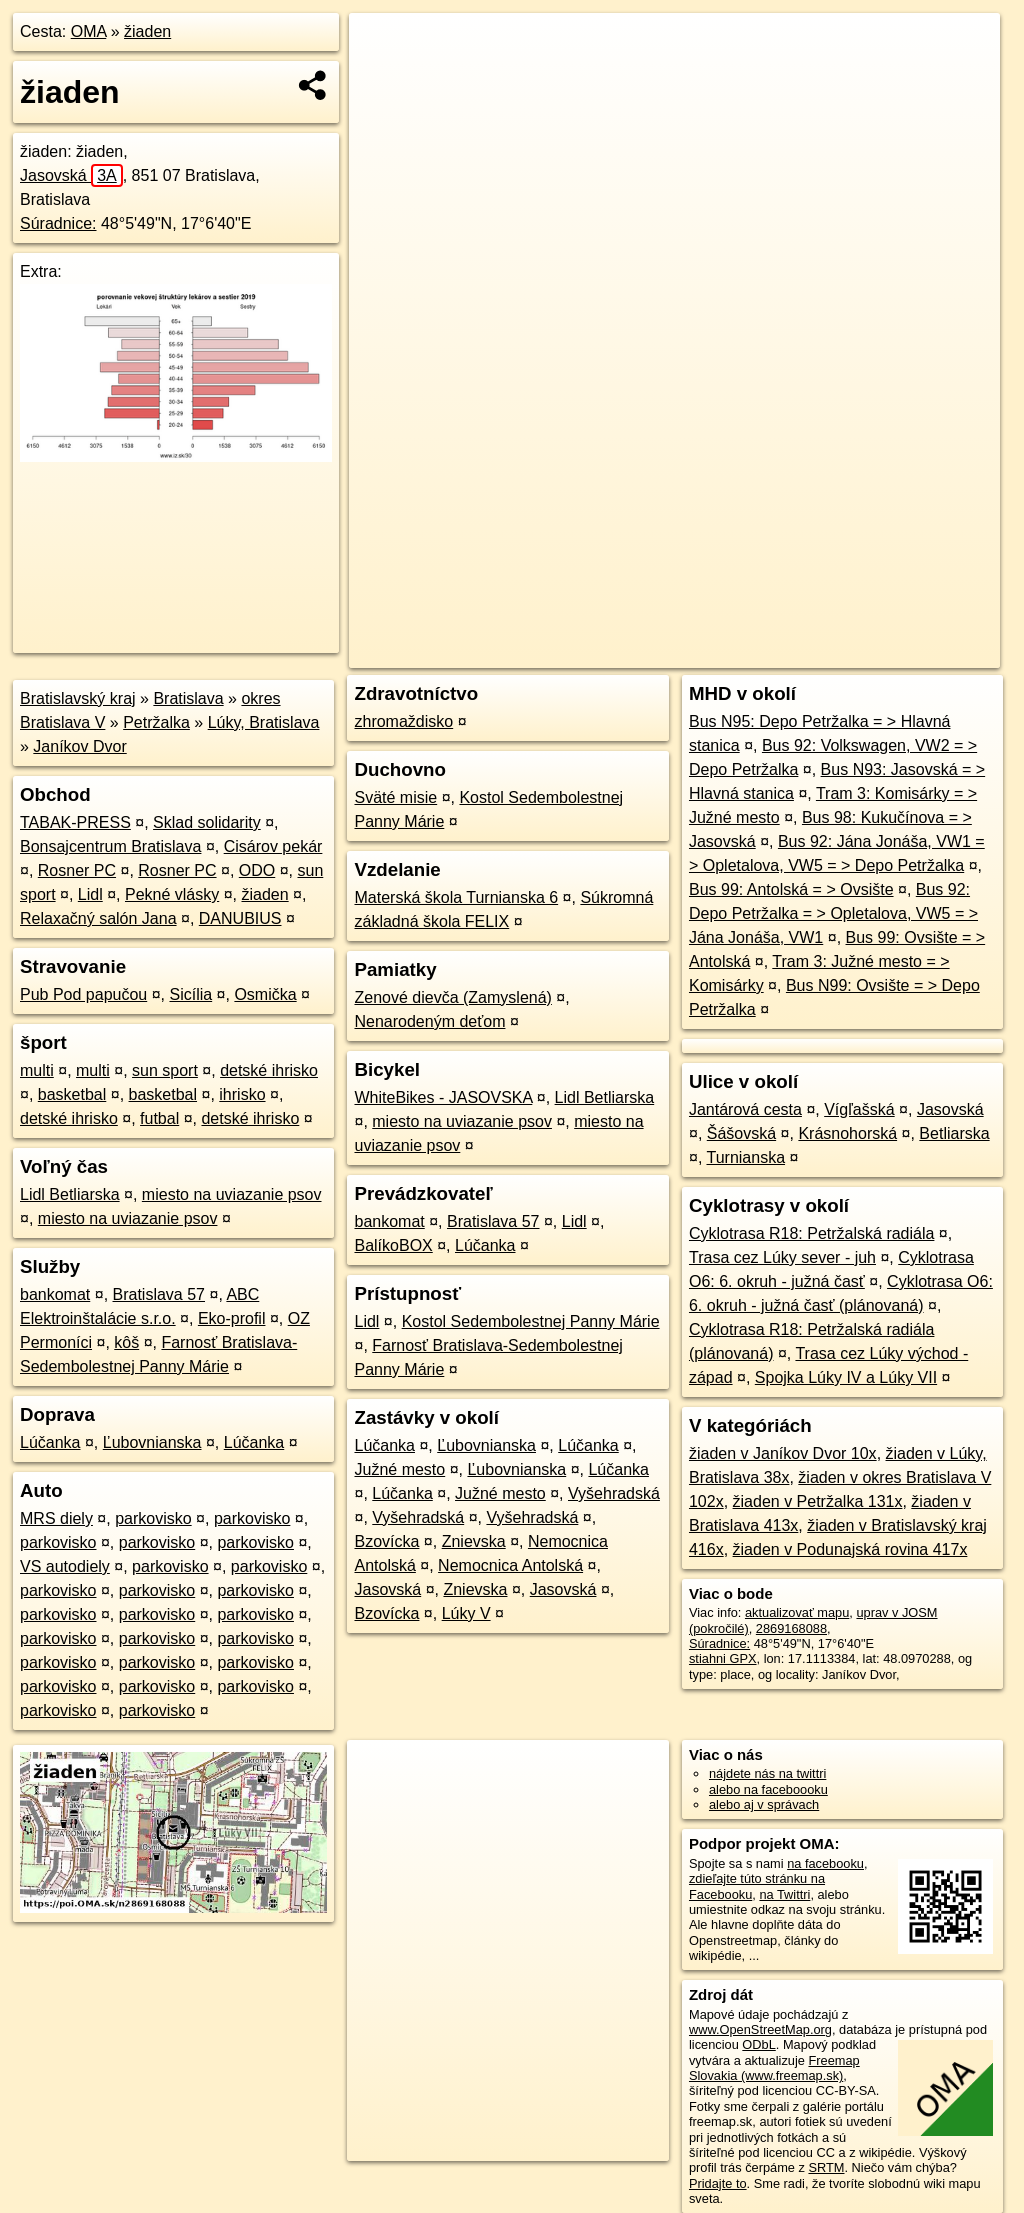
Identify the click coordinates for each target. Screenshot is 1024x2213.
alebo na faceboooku (768, 1789)
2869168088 (791, 1628)
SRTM (826, 2167)
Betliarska (954, 1133)
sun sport (165, 1070)
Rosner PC (77, 870)
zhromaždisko (403, 721)
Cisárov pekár (273, 846)
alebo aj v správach (764, 1804)
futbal (159, 1118)
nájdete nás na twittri (767, 1773)
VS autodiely (65, 1566)
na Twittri (784, 1894)
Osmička (265, 994)
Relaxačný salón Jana (98, 918)
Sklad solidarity (207, 822)
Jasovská (71, 175)
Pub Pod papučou (83, 994)
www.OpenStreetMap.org (760, 2029)
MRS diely (56, 1518)
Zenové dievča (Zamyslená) (452, 997)
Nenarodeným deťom (429, 1021)
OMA (89, 31)
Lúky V (466, 1613)
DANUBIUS (240, 918)
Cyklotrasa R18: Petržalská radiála (811, 1233)
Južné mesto (399, 1469)
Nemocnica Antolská (510, 1565)
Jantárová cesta (745, 1109)
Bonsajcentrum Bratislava (110, 846)
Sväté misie (395, 797)
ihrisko (242, 1094)
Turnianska (745, 1157)
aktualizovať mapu (797, 1612)
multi (37, 1070)
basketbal (72, 1094)
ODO (257, 870)
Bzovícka (386, 1541)
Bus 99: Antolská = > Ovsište (791, 889)
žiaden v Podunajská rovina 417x (850, 1549)
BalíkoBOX (393, 1245)
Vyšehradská (614, 1493)
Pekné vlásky (172, 894)
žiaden (147, 31)
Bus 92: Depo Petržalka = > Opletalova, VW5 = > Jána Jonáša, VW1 (833, 913)
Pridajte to (718, 2183)
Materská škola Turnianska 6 (456, 897)
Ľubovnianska (152, 1442)
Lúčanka (50, 1442)
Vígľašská (859, 1109)
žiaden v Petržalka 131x (818, 1501)
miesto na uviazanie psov (232, 1194)
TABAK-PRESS (75, 822)
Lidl (90, 894)
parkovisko (153, 1518)
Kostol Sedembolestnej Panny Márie (531, 1321)
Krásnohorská (847, 1133)
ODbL (758, 2044)
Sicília (190, 994)
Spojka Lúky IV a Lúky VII (846, 1377)
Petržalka (156, 722)
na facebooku (825, 1863)
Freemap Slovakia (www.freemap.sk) (774, 2068)
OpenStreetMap (655, 653)
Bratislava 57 (159, 1294)
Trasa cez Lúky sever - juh (782, 1257)
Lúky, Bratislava (264, 722)
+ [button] (383, 47)
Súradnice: (58, 223)
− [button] (383, 78)
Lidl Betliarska (70, 1194)
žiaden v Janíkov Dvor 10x (783, 1453)
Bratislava (188, 698)
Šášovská (741, 1133)
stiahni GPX (723, 1658)
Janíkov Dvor (79, 746)
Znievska (474, 1541)
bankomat (55, 1294)
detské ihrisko (269, 1070)
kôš (126, 1342)
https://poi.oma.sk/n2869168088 (909, 653)
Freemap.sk (758, 653)
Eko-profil (232, 1318)
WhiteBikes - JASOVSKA (443, 1097)
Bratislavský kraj (78, 698)
